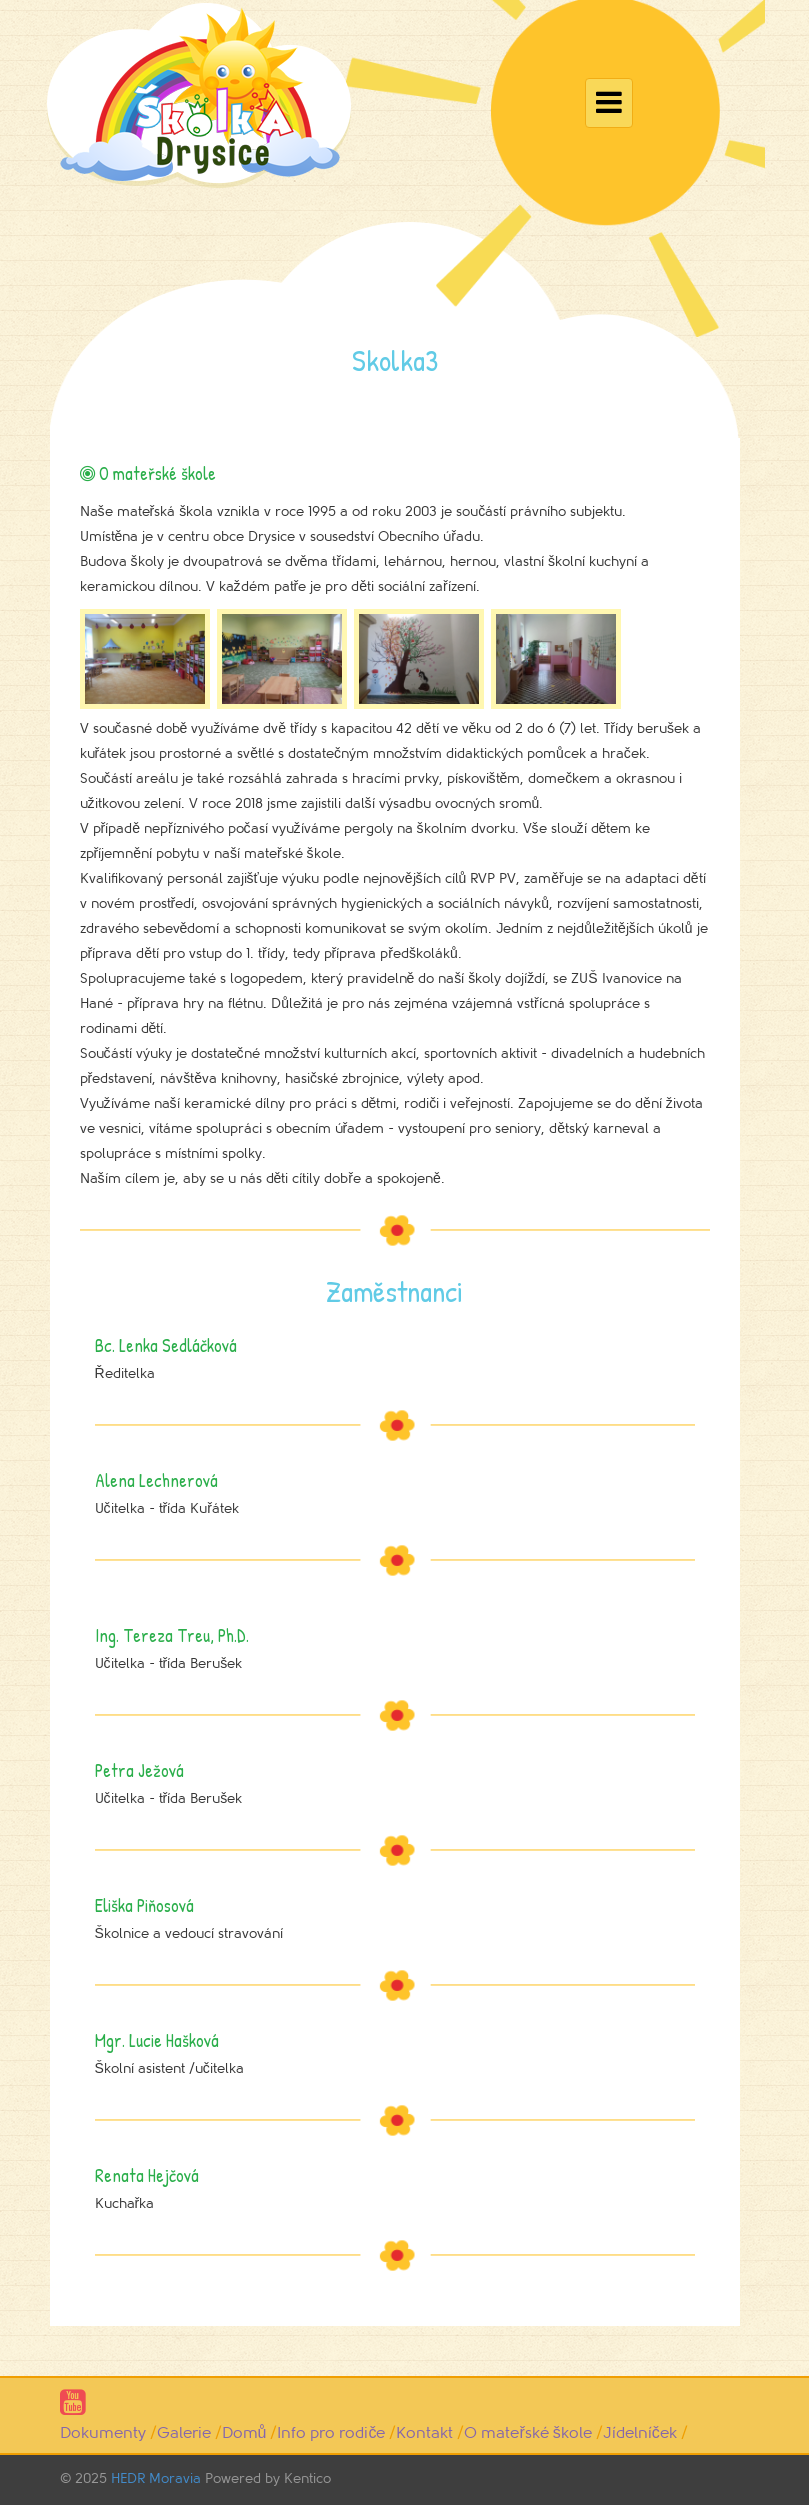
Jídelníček (640, 2433)
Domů (244, 2433)
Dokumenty (103, 2433)
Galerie (184, 2433)
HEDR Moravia (156, 2478)
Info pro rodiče (331, 2433)
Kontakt (424, 2433)
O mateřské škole (527, 2433)
